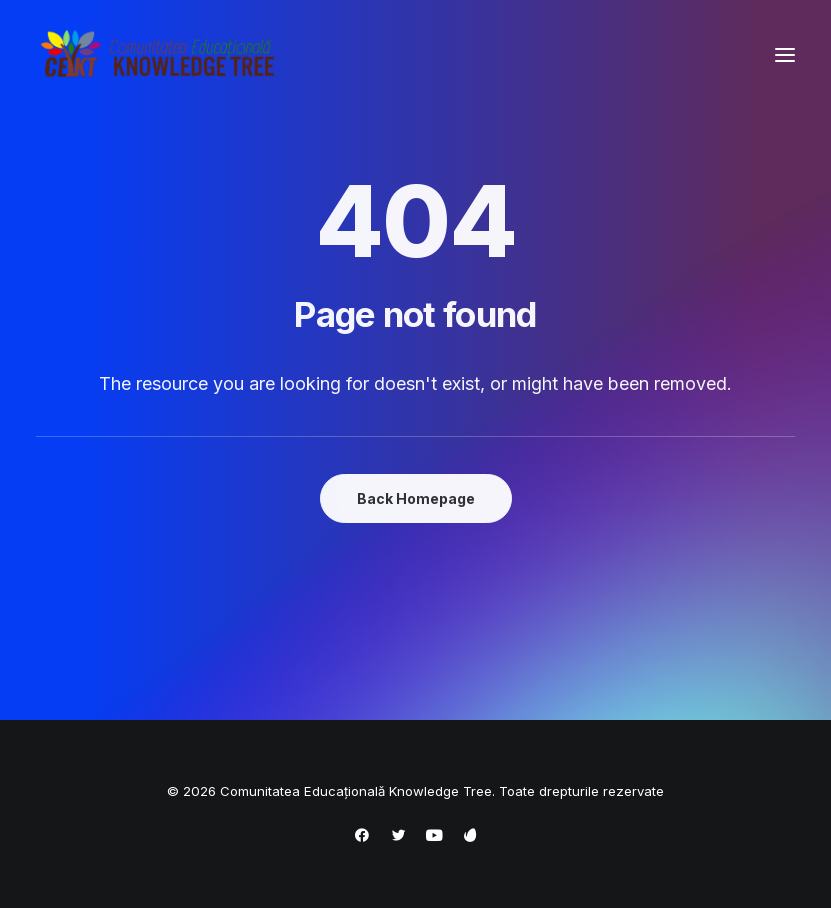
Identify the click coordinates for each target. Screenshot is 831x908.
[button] (785, 54)
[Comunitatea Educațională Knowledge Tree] (161, 54)
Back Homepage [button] (416, 498)
